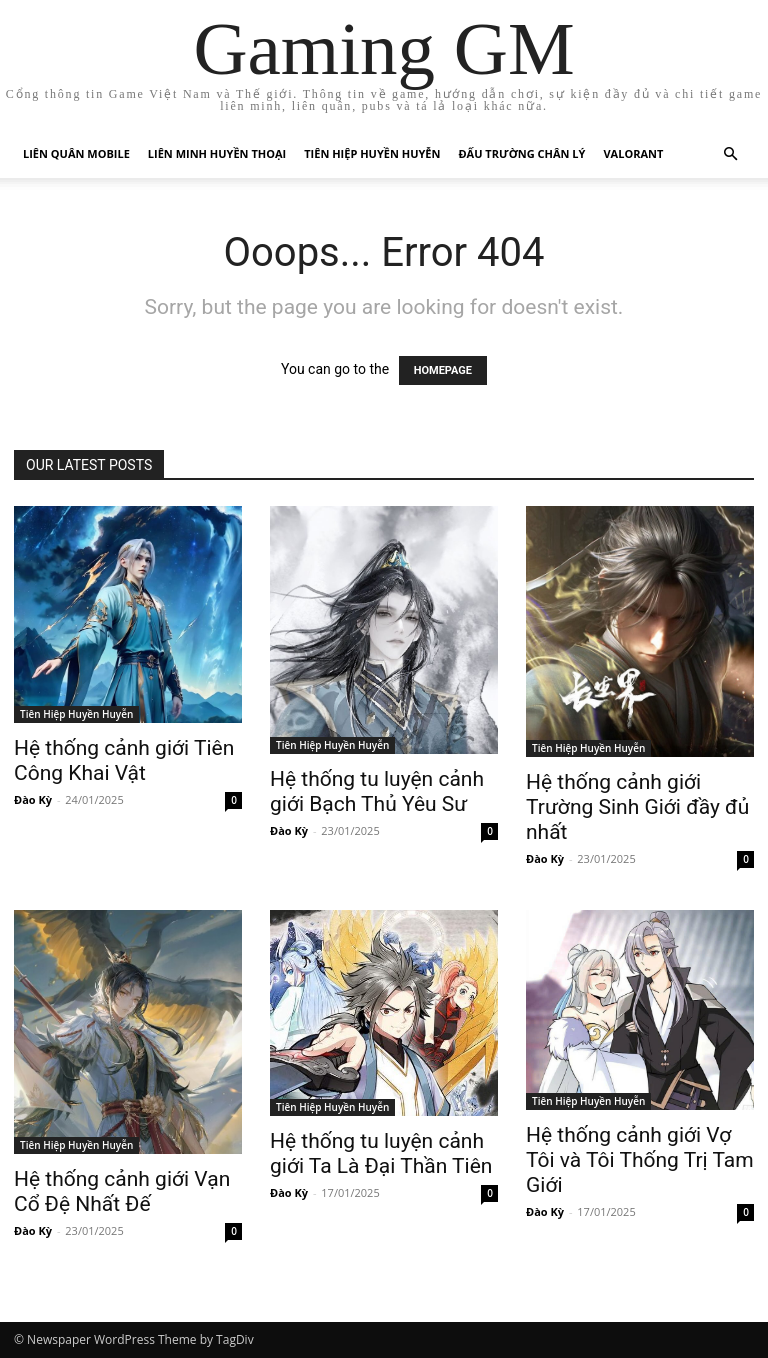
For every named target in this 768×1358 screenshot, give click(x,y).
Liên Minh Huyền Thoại (217, 153)
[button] (730, 154)
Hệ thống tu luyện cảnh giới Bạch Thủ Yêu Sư (377, 791)
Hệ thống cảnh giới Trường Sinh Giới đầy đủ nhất (637, 807)
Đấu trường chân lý (521, 153)
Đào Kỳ (33, 799)
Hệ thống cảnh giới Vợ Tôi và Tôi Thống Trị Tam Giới (640, 1160)
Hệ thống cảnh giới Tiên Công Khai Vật (124, 760)
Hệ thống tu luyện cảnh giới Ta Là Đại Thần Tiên (381, 1153)
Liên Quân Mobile (76, 153)
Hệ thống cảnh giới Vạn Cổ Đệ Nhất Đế (122, 1191)
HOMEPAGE (443, 370)
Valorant (633, 153)
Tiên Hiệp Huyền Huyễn (372, 153)
